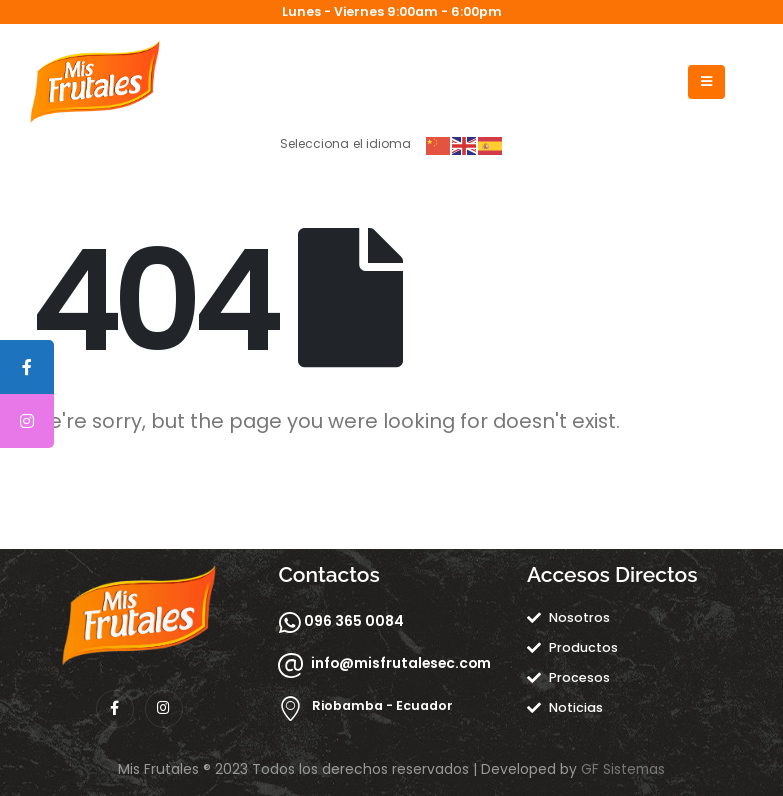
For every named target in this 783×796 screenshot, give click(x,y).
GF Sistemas (623, 769)
